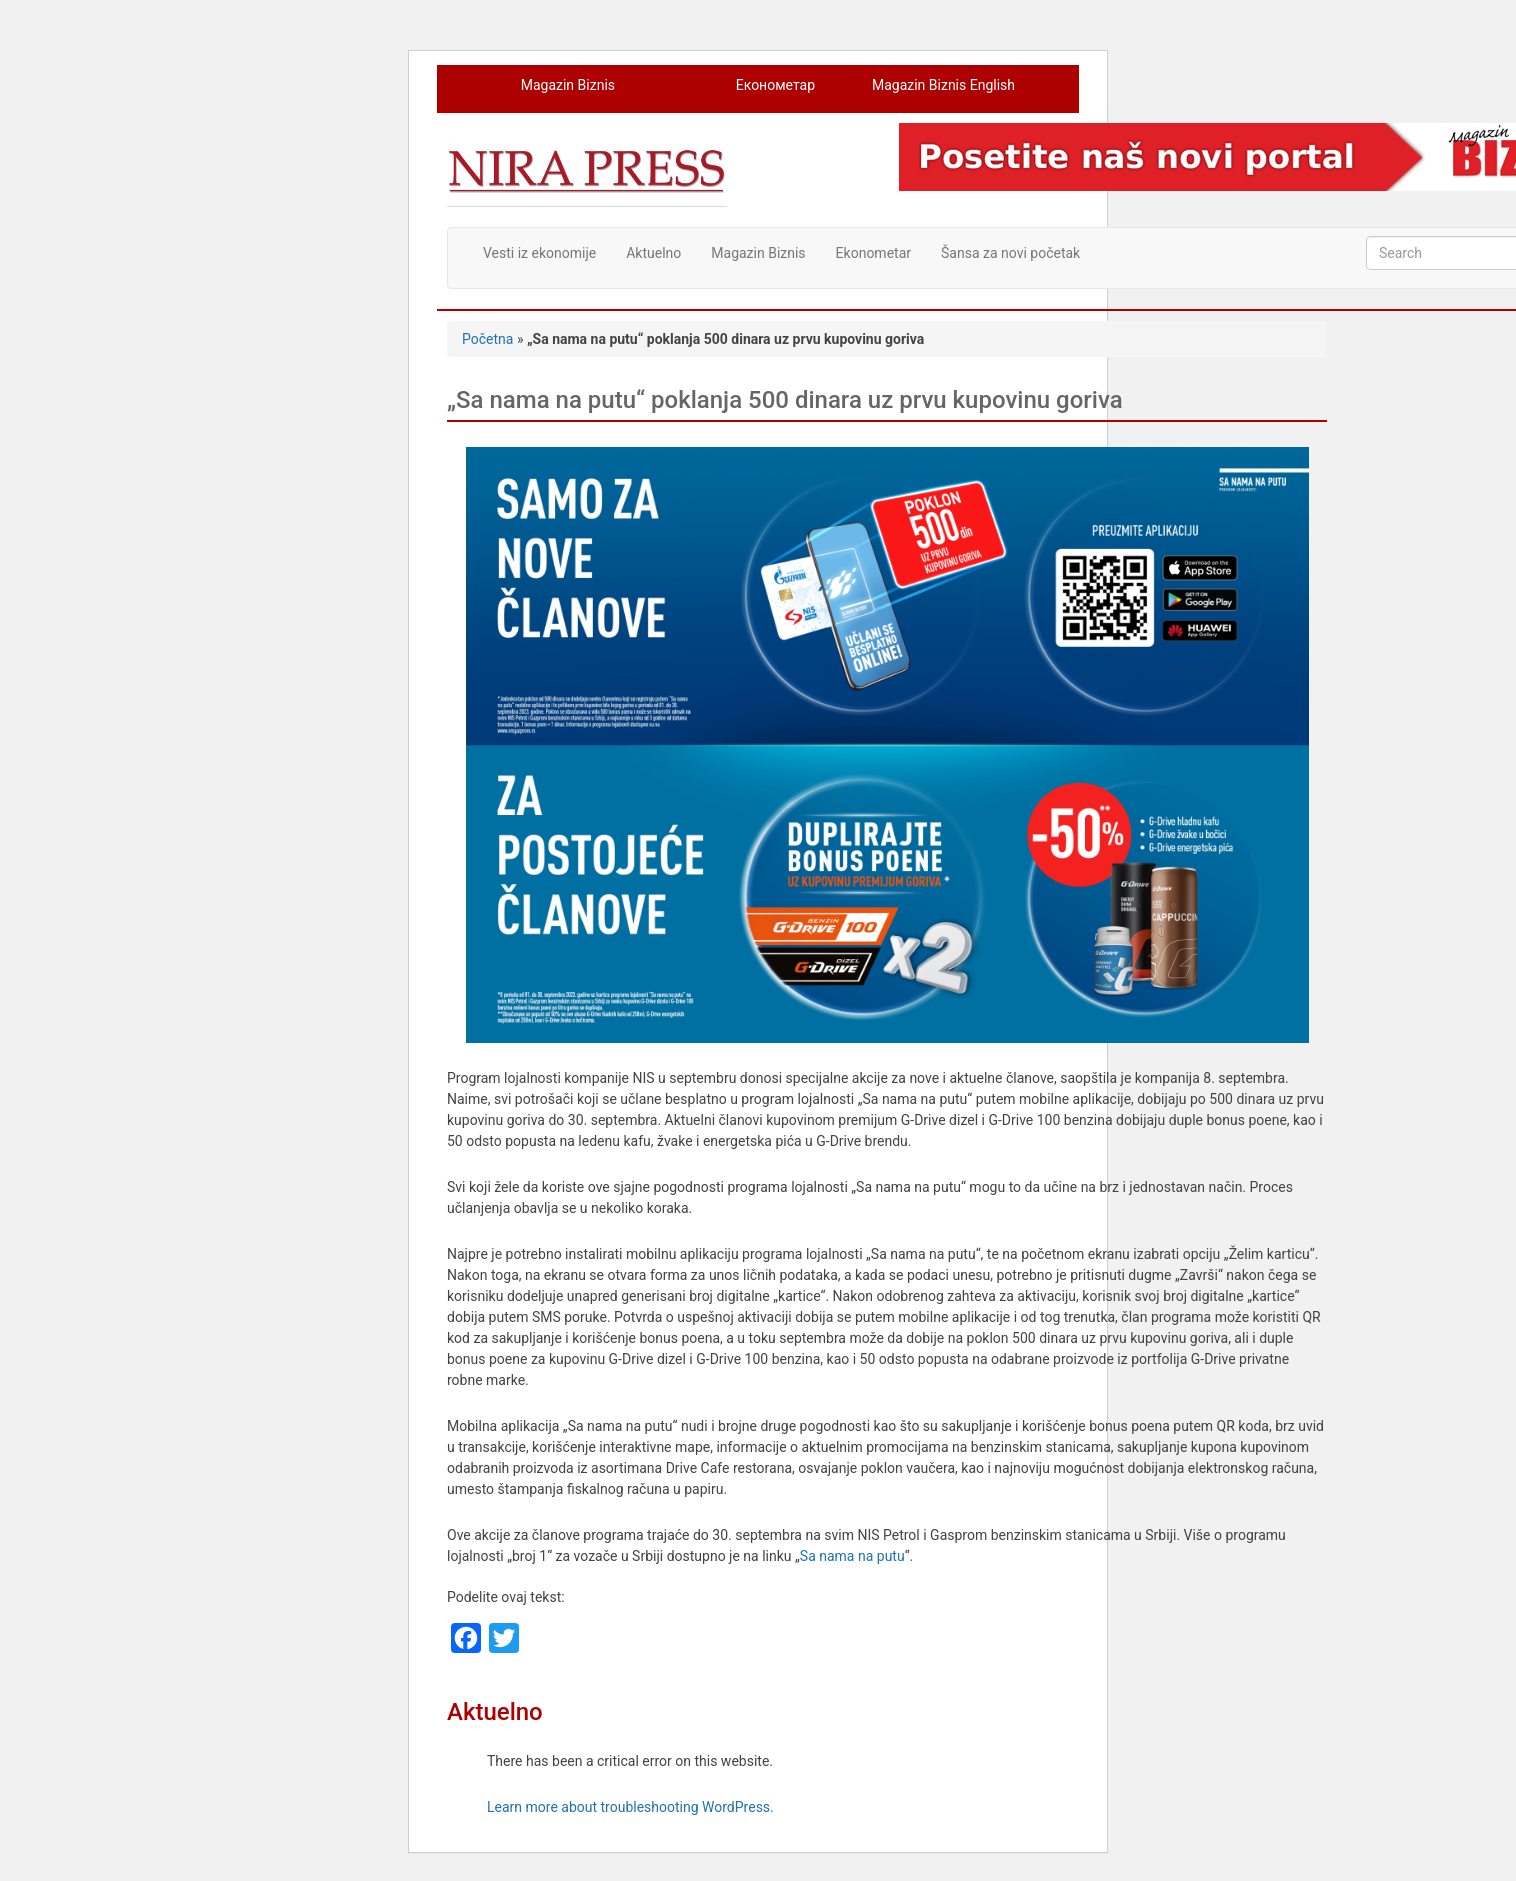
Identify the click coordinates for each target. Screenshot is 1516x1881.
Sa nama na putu (852, 1556)
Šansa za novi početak (1010, 253)
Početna (487, 339)
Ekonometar (873, 253)
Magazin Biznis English (943, 85)
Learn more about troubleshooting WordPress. (630, 1807)
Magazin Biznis (568, 85)
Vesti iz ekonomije (539, 253)
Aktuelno (653, 253)
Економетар (775, 85)
